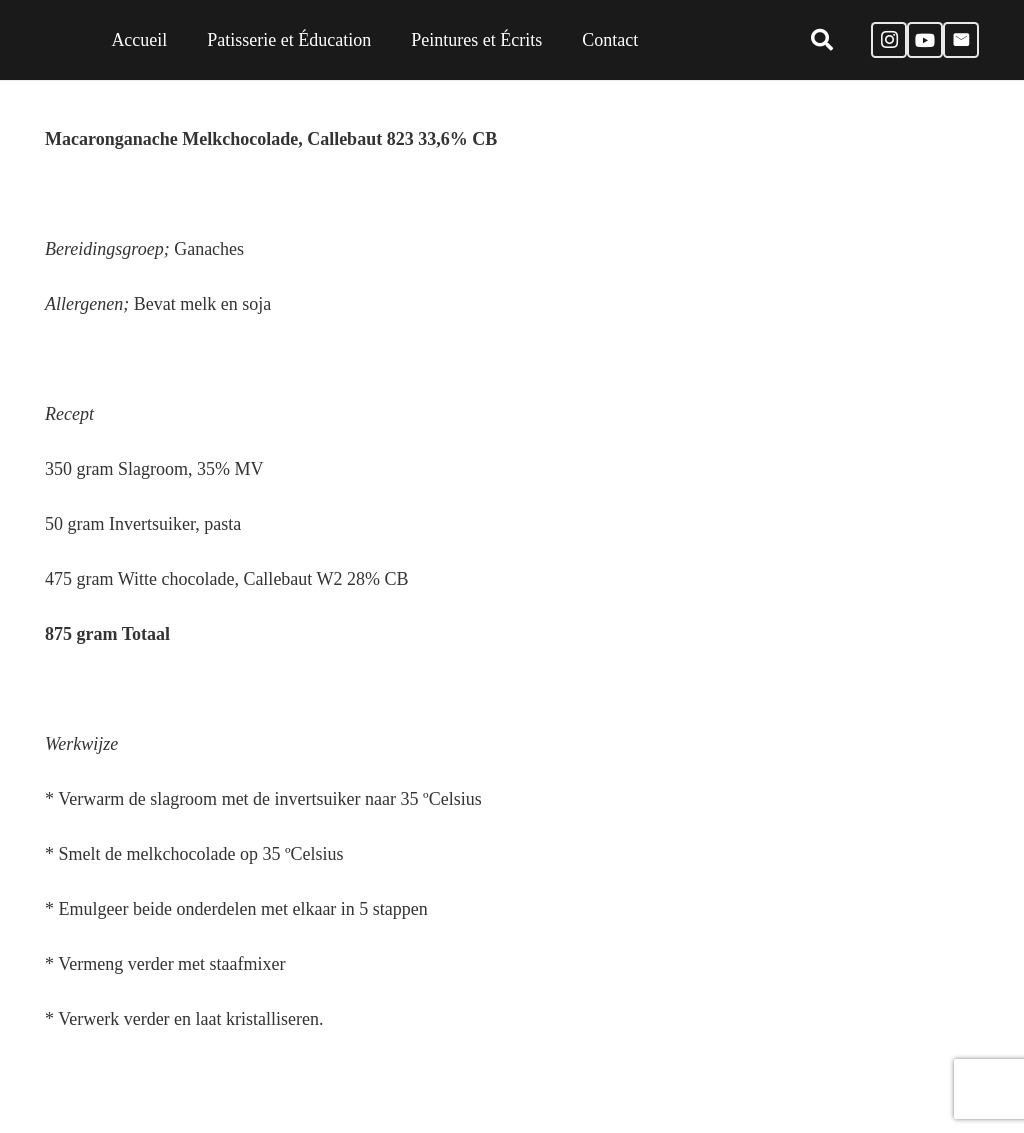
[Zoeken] (821, 40)
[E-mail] (961, 40)
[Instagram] (889, 40)
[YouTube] (925, 40)
